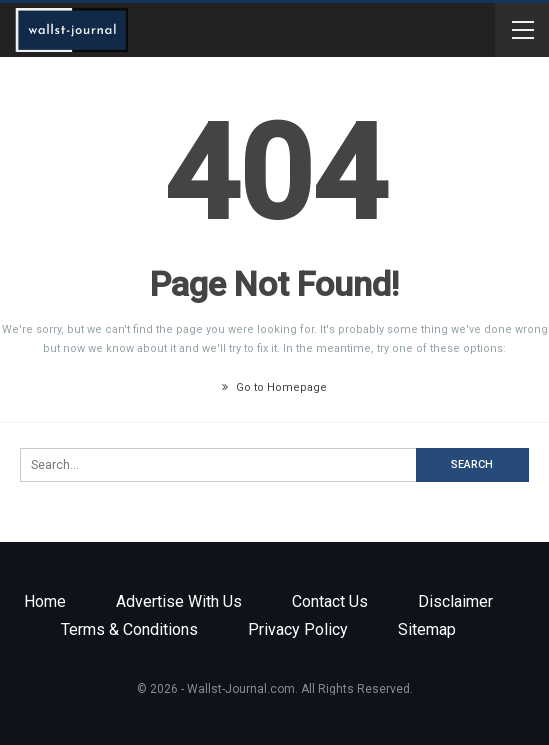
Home (45, 601)
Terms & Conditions (129, 629)
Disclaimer (455, 601)
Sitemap (427, 629)
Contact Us (330, 601)
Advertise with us (179, 601)
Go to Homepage (274, 387)
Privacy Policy (298, 629)
